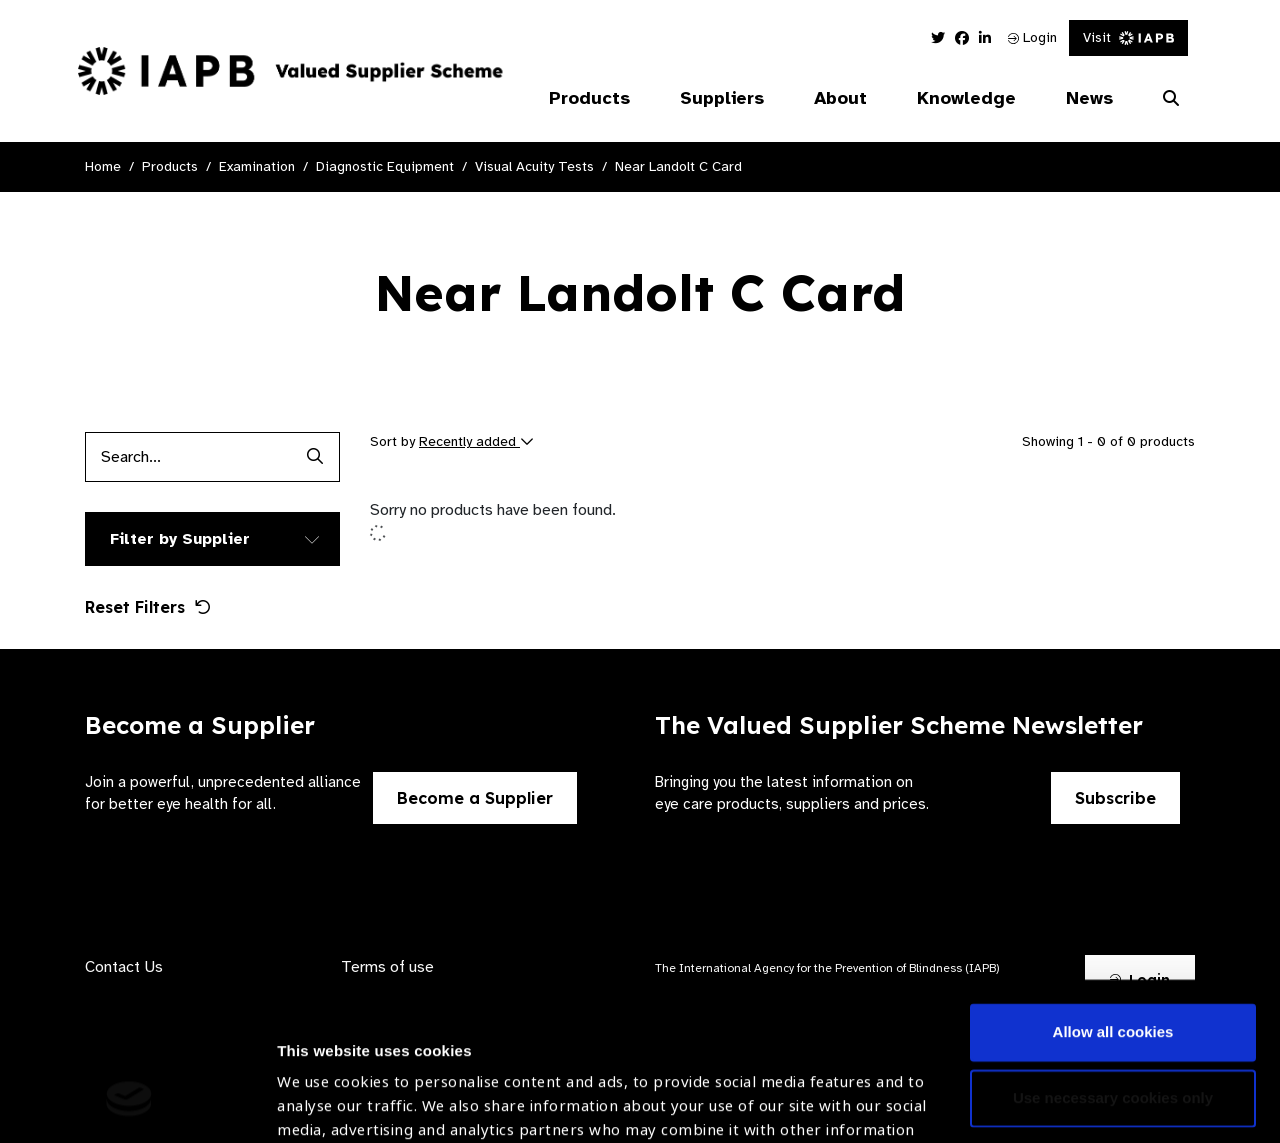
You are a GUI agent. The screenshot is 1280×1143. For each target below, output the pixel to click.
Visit (1128, 37)
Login (1032, 37)
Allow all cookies (1113, 896)
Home (103, 166)
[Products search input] (187, 457)
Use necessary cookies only (1113, 961)
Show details (323, 1083)
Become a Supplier (475, 798)
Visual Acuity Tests (534, 166)
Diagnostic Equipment (385, 166)
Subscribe (1115, 798)
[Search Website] (1171, 99)
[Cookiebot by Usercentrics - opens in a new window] (129, 1104)
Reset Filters (148, 607)
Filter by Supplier (180, 539)
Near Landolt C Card (678, 166)
